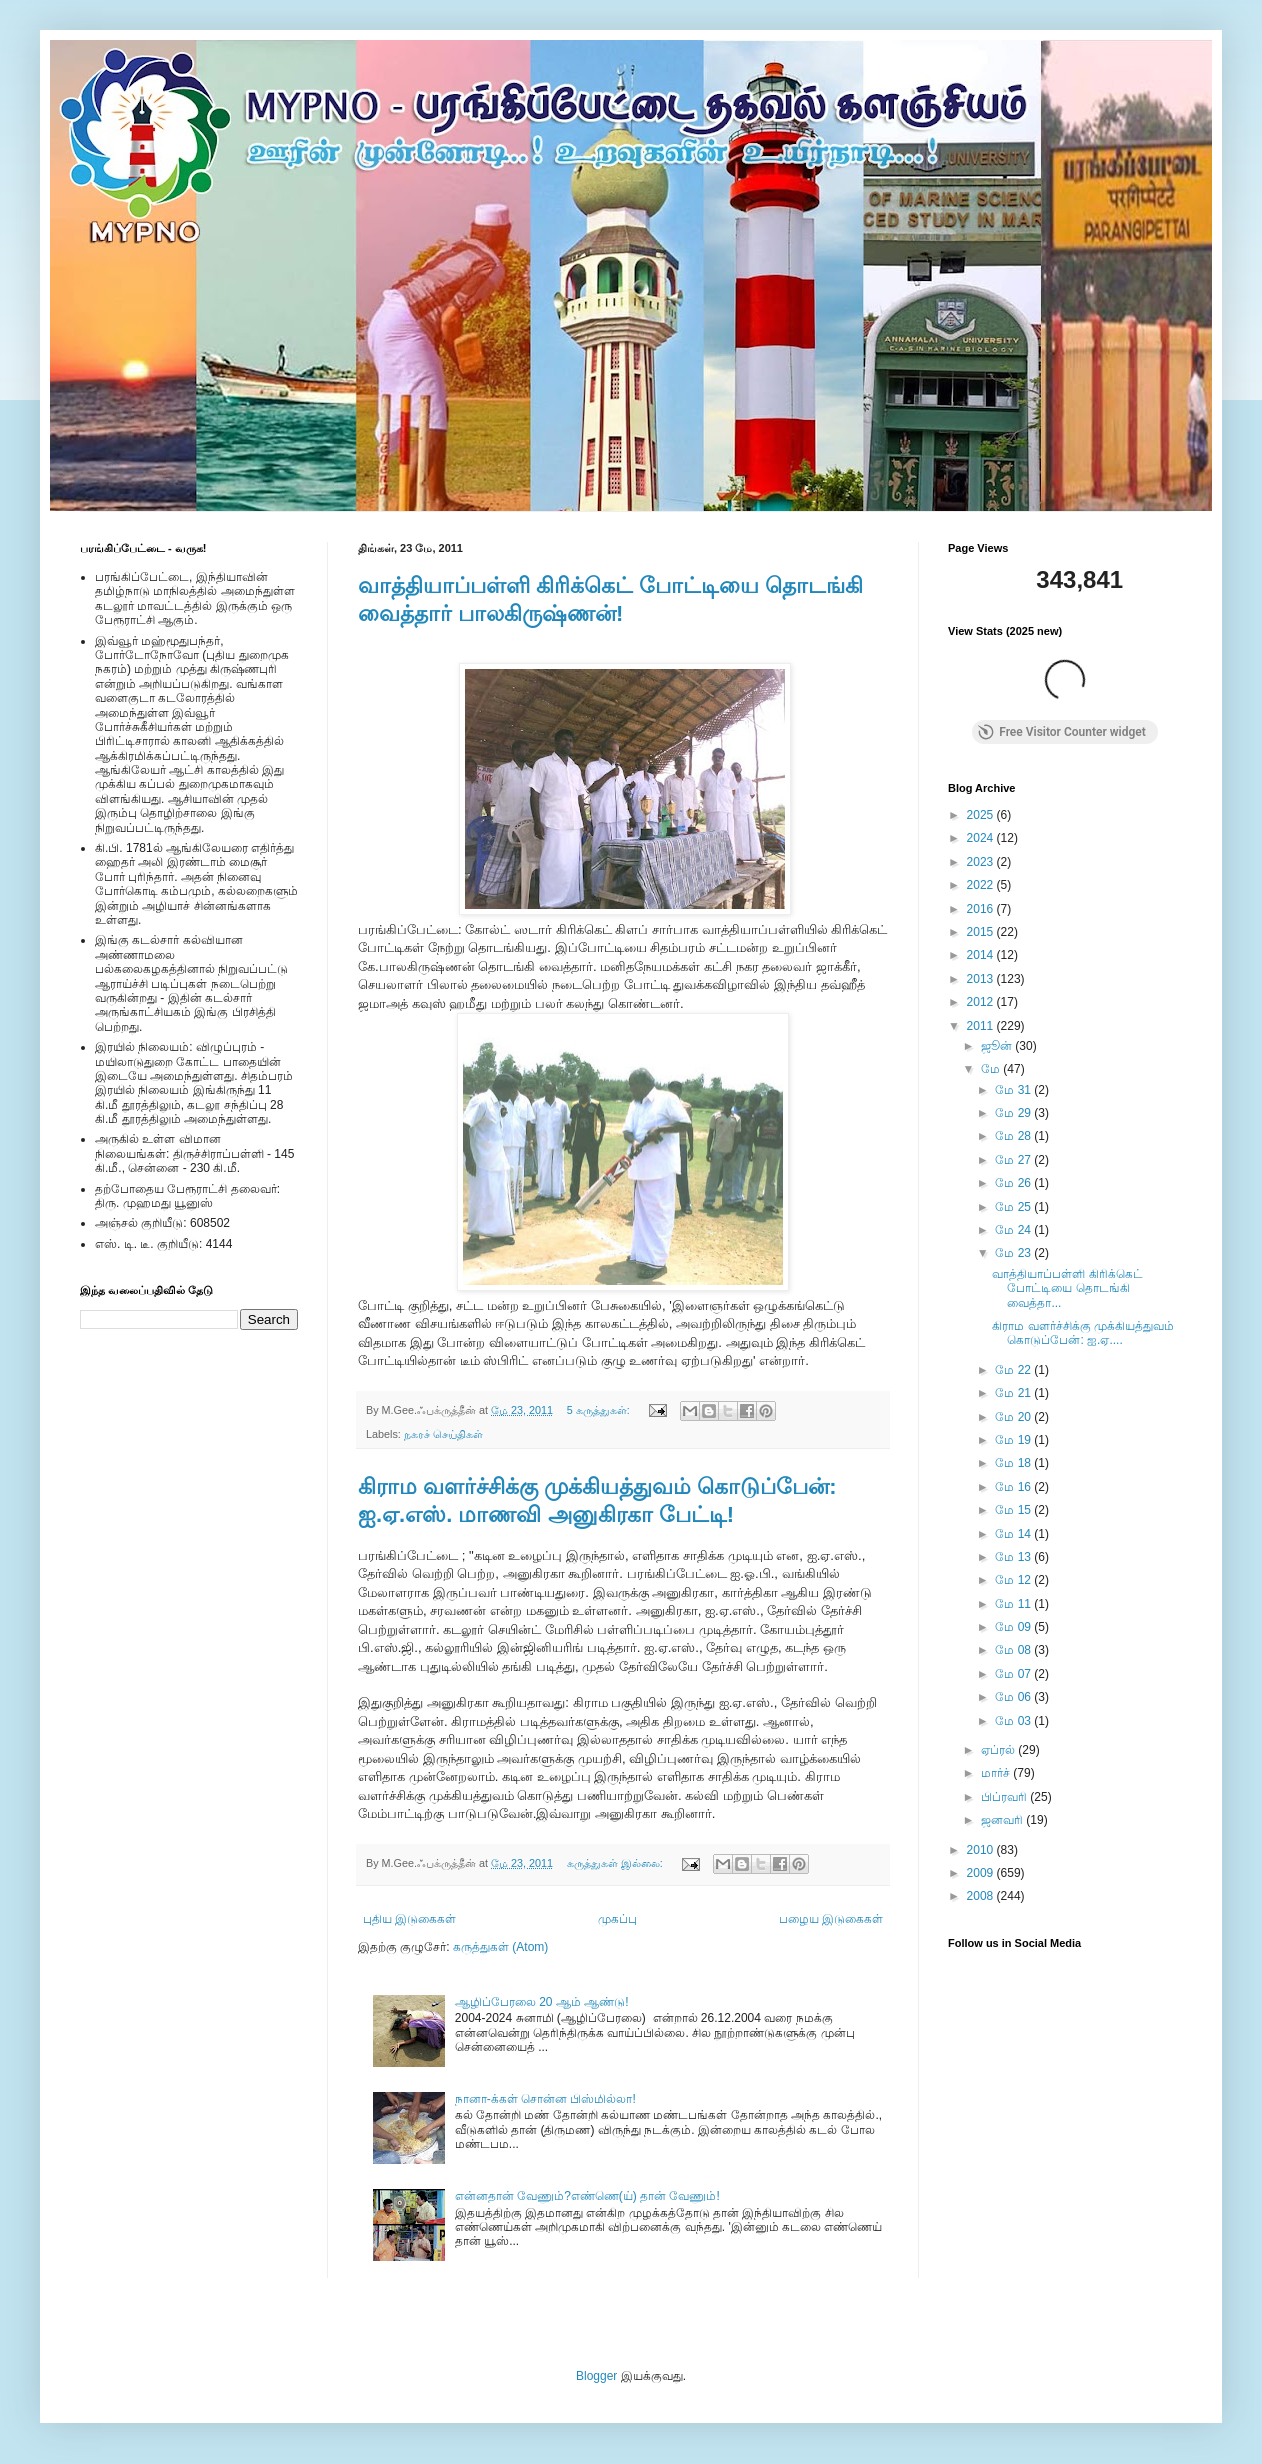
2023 (982, 862)
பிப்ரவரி (1005, 1797)
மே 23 (1014, 1253)
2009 (982, 1873)
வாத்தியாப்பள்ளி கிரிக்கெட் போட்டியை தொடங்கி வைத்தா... (1067, 1288)
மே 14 (1014, 1534)
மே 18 (1014, 1463)
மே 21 (1014, 1393)
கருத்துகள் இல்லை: (616, 1863)
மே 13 (1014, 1557)
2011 (982, 1026)
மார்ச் (997, 1773)
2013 (982, 979)
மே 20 (1014, 1417)
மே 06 (1014, 1697)
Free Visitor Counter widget (1062, 732)
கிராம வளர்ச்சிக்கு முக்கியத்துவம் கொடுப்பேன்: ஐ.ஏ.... (1083, 1333)
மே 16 (1014, 1487)
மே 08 (1014, 1650)
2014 (982, 955)
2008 (982, 1896)
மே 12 (1014, 1580)
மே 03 (1014, 1721)
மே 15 (1014, 1510)
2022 (982, 885)
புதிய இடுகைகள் (409, 1919)
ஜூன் (998, 1046)
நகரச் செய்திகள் (443, 1434)
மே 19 (1014, 1440)
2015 (982, 932)
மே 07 (1014, 1674)
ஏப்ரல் (999, 1750)
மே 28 (1014, 1136)
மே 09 (1014, 1627)
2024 (982, 838)
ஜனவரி (1003, 1820)
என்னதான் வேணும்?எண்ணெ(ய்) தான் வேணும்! (587, 2196)
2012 (982, 1002)
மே (992, 1069)
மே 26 (1014, 1183)
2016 (982, 909)
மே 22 (1014, 1370)
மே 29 (1014, 1113)
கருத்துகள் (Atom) (500, 1947)
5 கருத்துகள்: (600, 1410)
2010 (982, 1850)
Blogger (596, 2376)
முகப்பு (617, 1919)
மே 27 (1014, 1160)
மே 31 (1014, 1090)
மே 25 (1014, 1207)
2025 (982, 815)
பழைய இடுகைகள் (831, 1919)
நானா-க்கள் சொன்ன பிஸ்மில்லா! (545, 2099)
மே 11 (1014, 1604)
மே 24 (1014, 1230)
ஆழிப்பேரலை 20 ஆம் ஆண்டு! (542, 2002)
